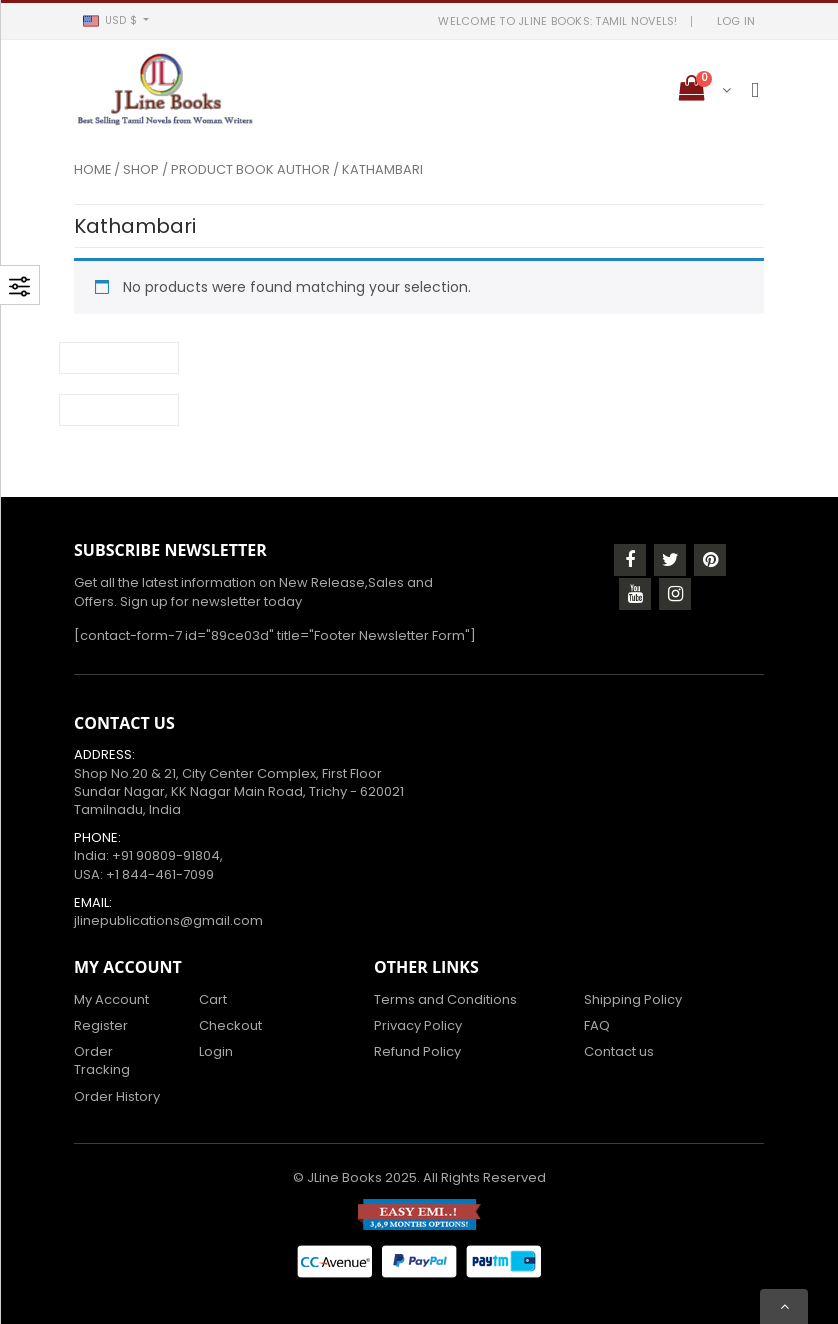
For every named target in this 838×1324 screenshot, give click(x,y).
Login (216, 1051)
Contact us (619, 1051)
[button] (115, 21)
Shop (141, 169)
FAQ (597, 1025)
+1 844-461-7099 (160, 874)
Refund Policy (417, 1051)
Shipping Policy (633, 999)
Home (92, 169)
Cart (213, 999)
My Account (111, 999)
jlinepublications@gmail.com (168, 920)
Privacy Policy (418, 1025)
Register (101, 1025)
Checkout (230, 1025)
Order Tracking (102, 1060)
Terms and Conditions (445, 999)
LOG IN (736, 21)
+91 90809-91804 (166, 855)
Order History (117, 1096)
